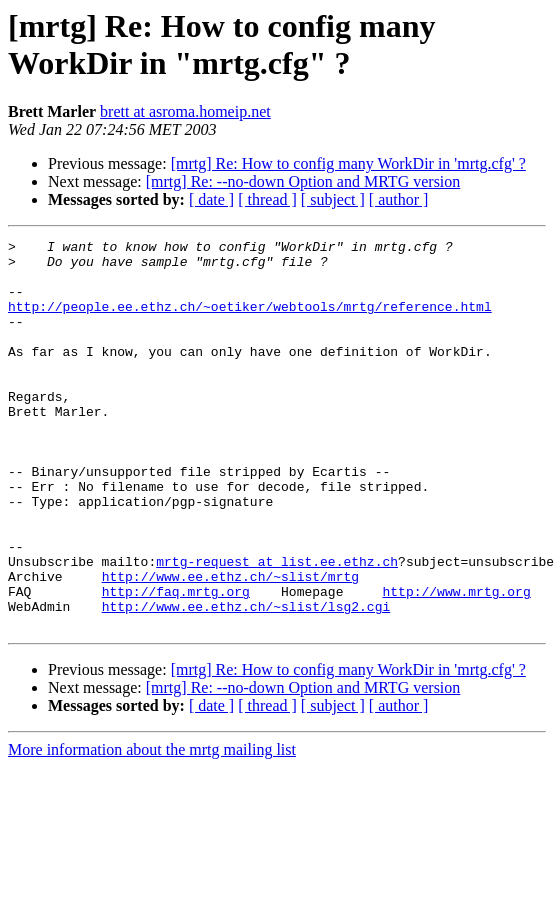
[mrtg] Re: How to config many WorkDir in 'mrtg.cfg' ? (348, 163)
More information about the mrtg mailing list (152, 827)
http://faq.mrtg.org (176, 663)
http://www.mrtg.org (456, 663)
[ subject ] (333, 199)
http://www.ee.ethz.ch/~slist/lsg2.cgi (246, 681)
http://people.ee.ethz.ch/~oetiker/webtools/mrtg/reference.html (250, 321)
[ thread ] (267, 199)
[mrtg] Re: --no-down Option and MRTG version (303, 181)
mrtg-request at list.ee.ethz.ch (277, 627)
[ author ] (399, 199)
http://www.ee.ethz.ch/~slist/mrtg (230, 645)
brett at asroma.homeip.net (185, 111)
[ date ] (211, 199)
